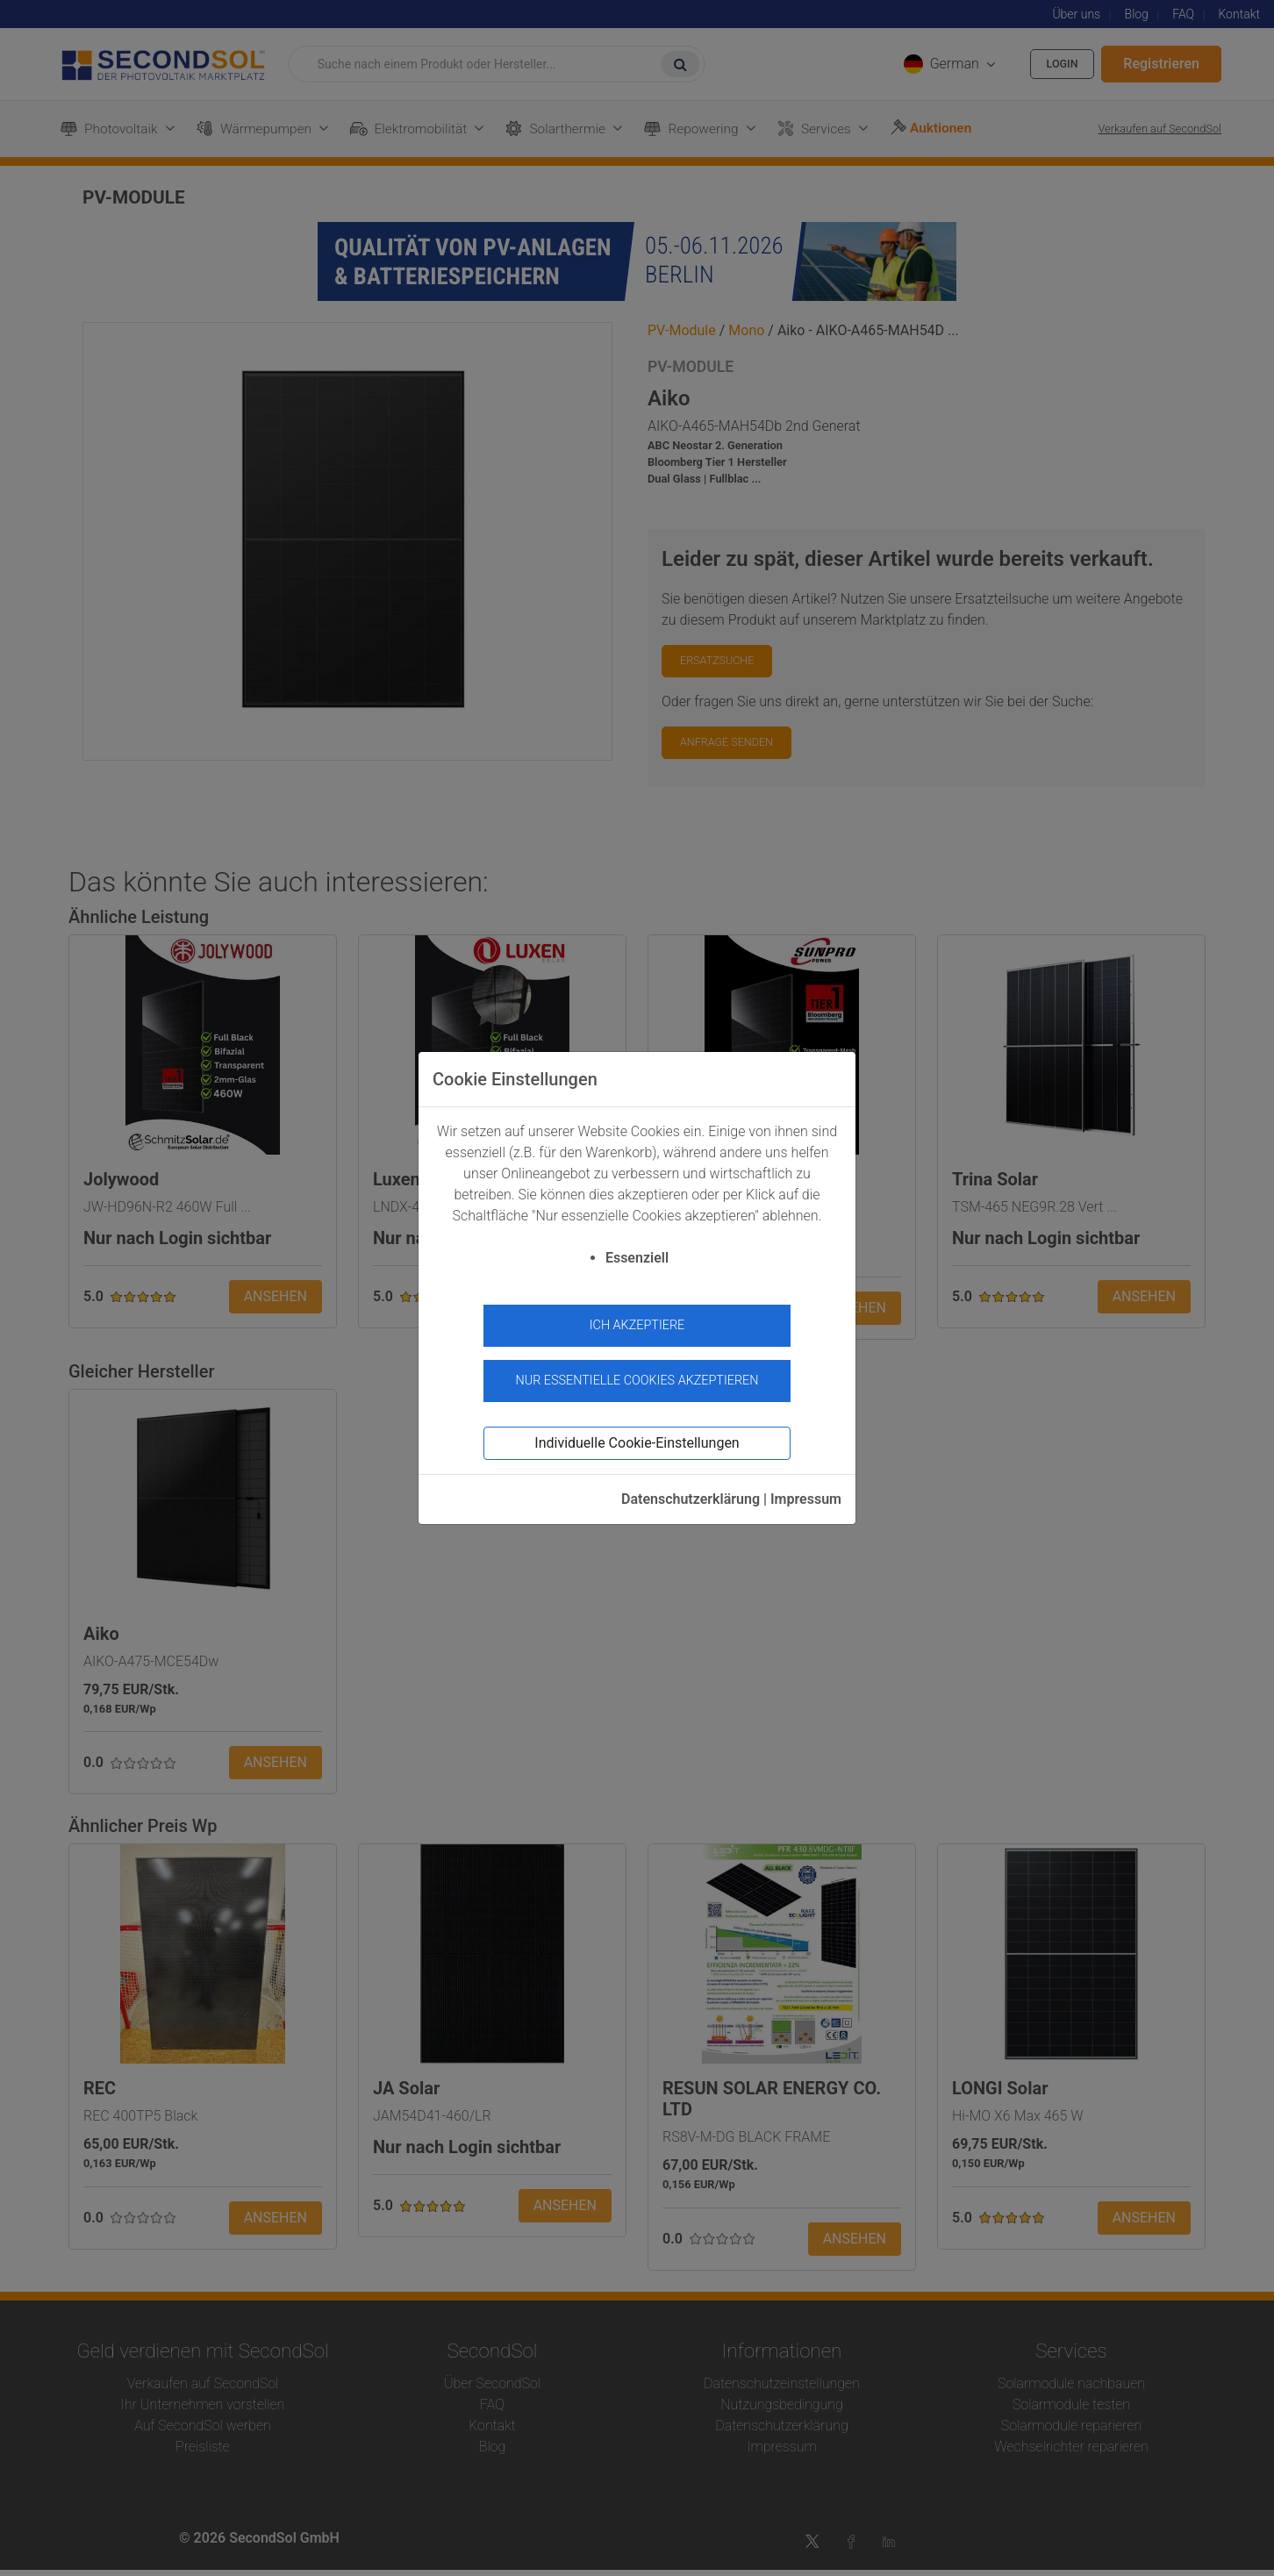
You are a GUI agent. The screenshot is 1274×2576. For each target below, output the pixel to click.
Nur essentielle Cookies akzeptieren (636, 1371)
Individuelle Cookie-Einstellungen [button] (636, 1435)
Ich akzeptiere (637, 1325)
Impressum (805, 1491)
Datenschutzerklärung (690, 1491)
